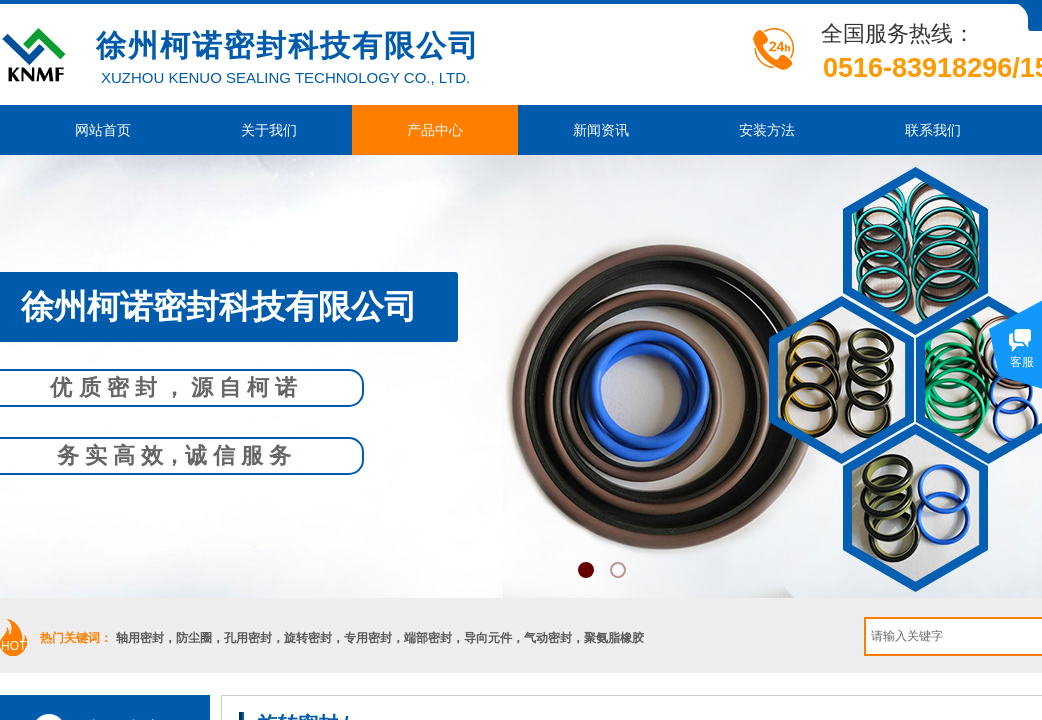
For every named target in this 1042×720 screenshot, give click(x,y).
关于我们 (269, 130)
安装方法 (767, 130)
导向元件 (488, 638)
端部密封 (428, 638)
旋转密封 (308, 638)
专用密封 (368, 638)
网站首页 (103, 130)
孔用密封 (248, 638)
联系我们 (933, 130)
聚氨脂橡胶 (614, 638)
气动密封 (548, 638)
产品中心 (435, 130)
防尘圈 (194, 638)
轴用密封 (140, 638)
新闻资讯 (601, 130)
